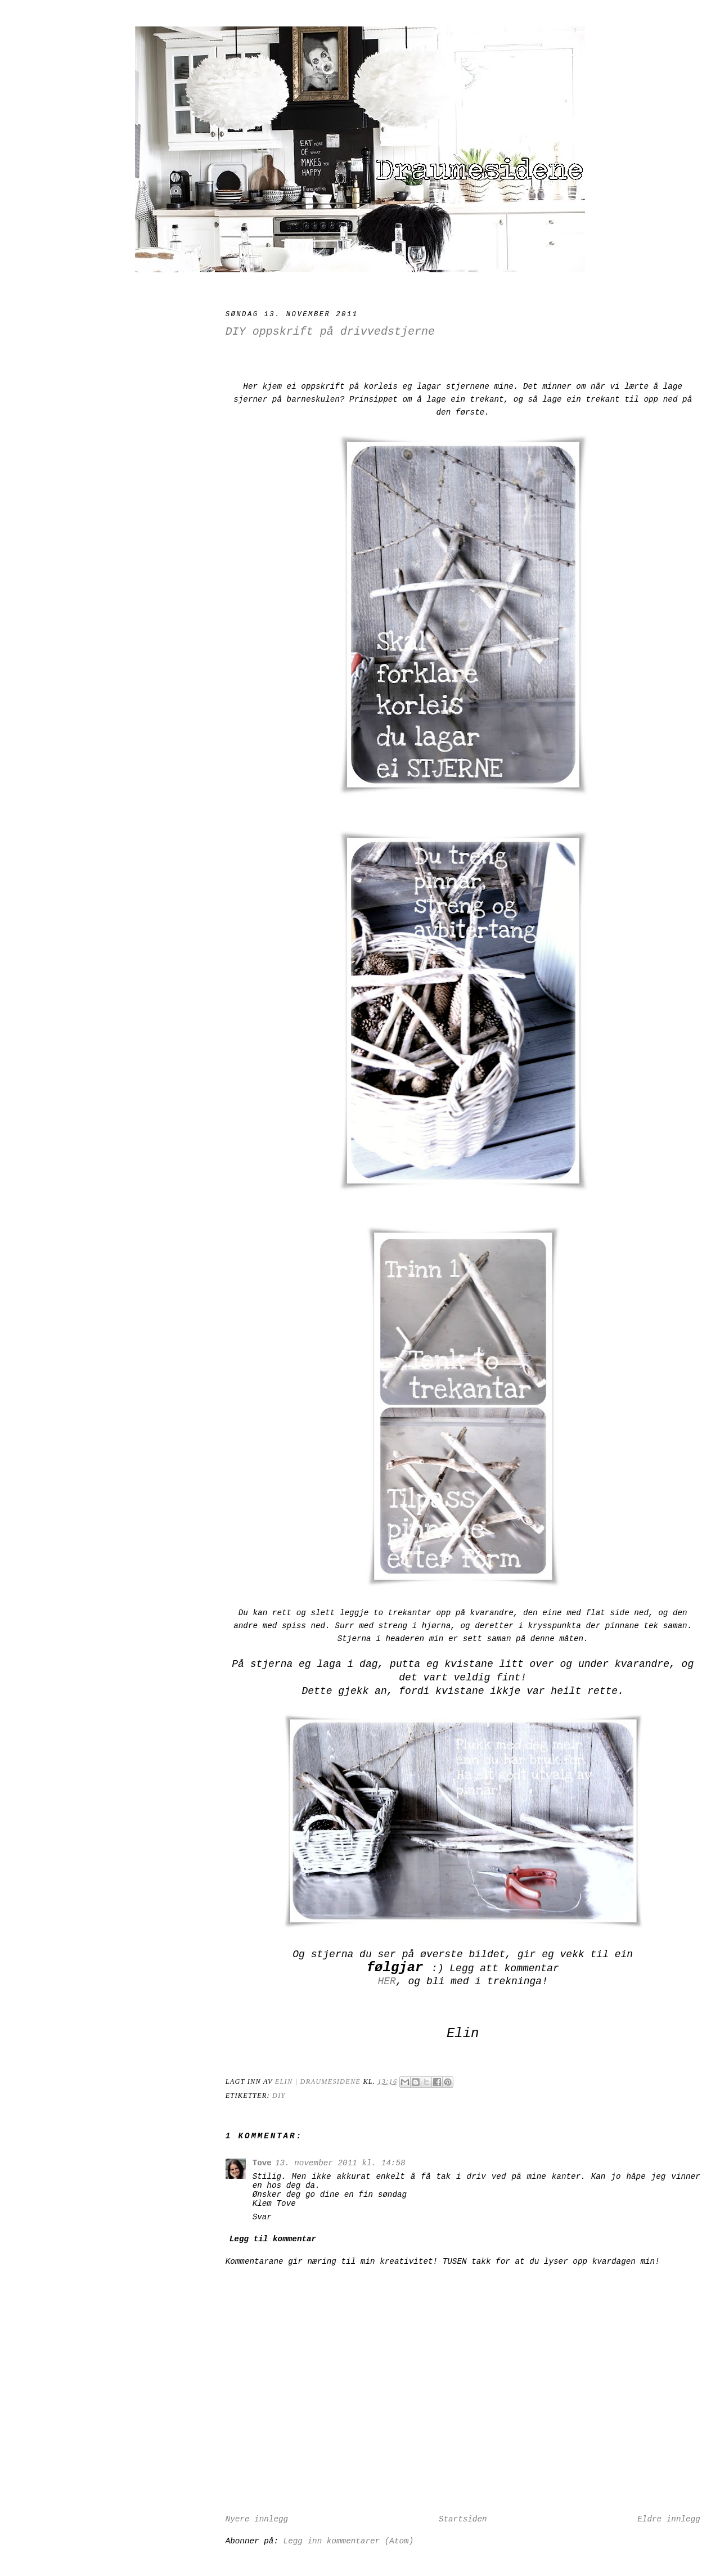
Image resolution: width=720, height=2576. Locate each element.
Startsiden (463, 2519)
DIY (278, 2096)
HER (386, 1981)
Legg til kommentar (273, 2239)
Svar (262, 2217)
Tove (262, 2163)
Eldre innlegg (668, 2519)
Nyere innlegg (257, 2519)
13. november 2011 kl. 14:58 (340, 2163)
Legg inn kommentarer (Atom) (349, 2541)
